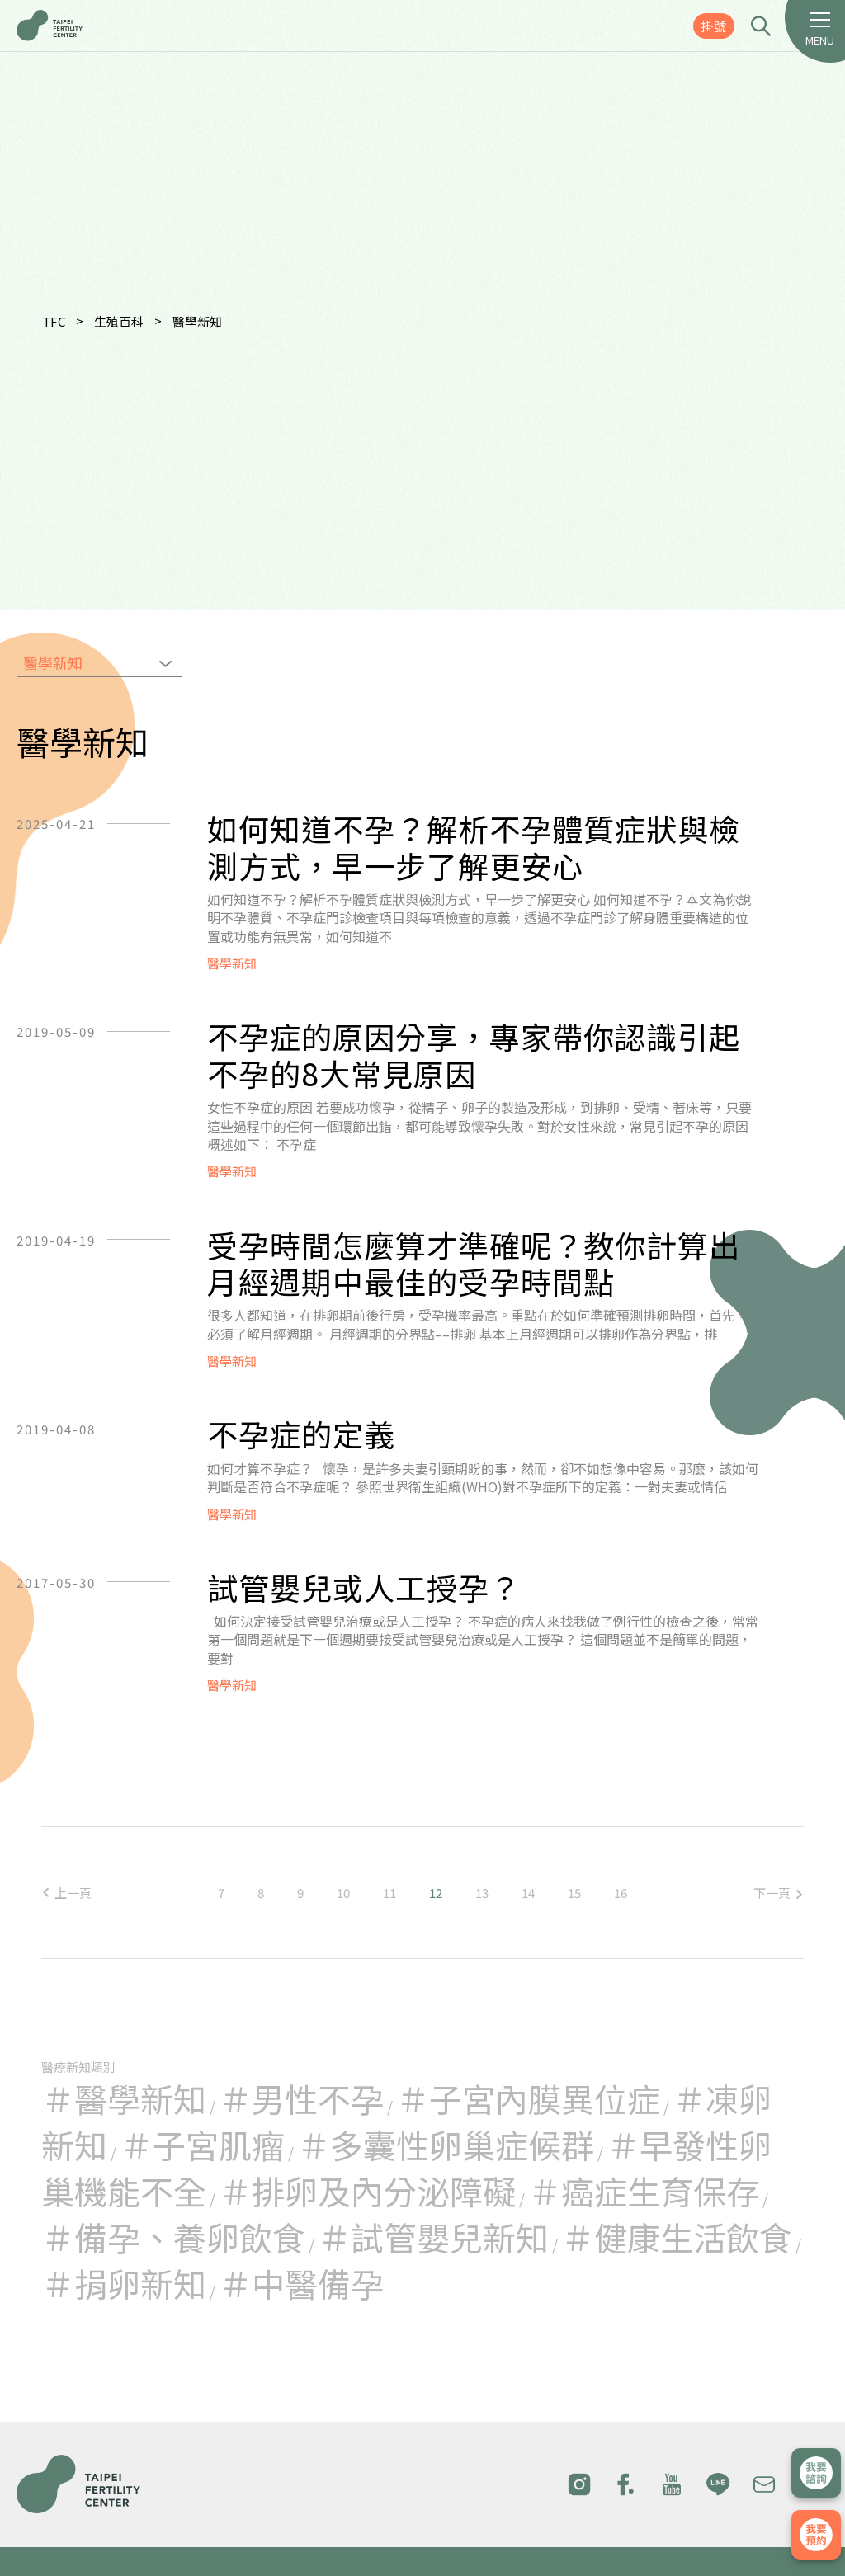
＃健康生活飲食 (676, 2237)
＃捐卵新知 (123, 2283)
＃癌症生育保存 (643, 2191)
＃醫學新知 (123, 2098)
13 (482, 1892)
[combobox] (99, 664)
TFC (53, 321)
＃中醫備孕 (301, 2283)
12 (435, 1892)
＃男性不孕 (301, 2098)
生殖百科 (119, 321)
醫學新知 (197, 321)
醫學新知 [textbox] (53, 662)
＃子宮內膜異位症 (528, 2098)
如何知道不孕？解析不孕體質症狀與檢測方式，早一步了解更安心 (473, 846)
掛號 (713, 26)
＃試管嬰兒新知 (433, 2237)
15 (574, 1892)
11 (389, 1892)
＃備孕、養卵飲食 (173, 2237)
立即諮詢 (816, 2473)
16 (620, 1892)
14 (528, 1892)
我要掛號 (816, 2535)
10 (343, 1892)
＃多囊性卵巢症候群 (445, 2145)
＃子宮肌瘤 (202, 2145)
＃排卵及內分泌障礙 (367, 2191)
